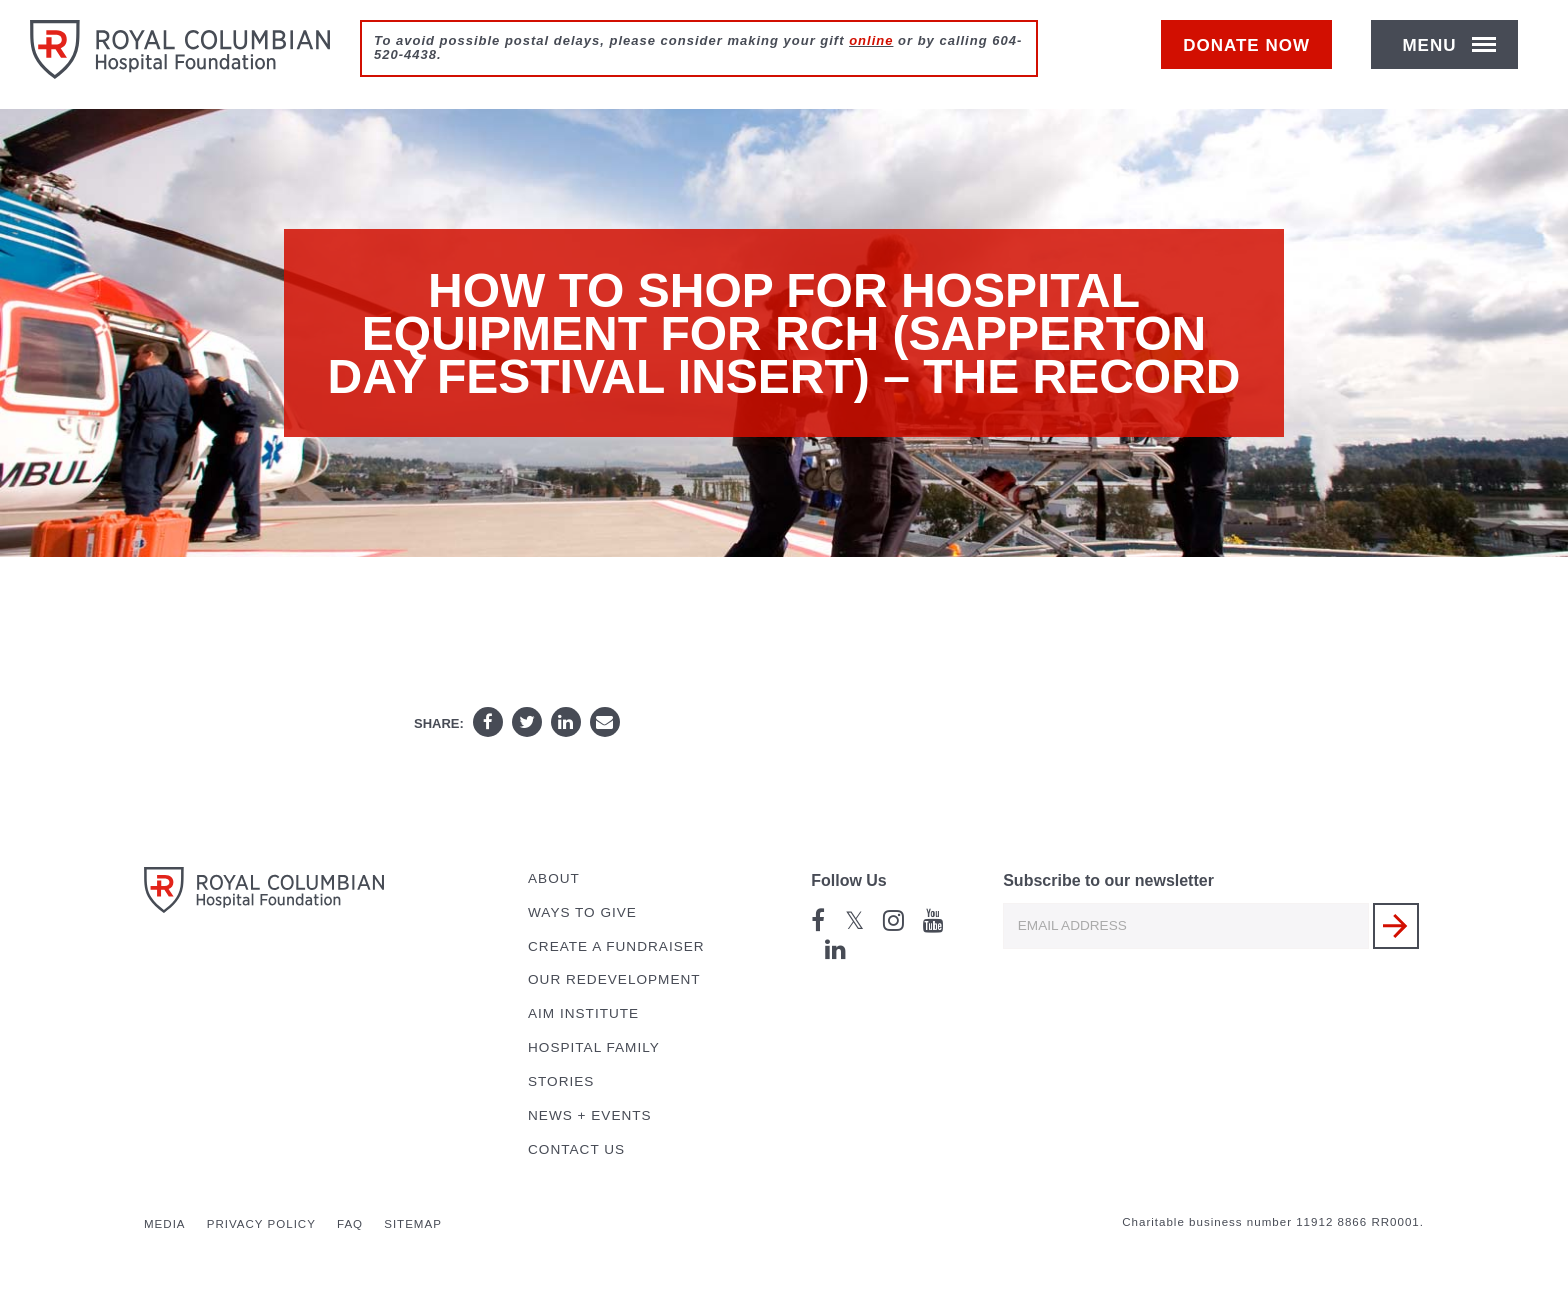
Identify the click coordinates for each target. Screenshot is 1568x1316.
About (554, 878)
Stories (561, 1081)
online (871, 40)
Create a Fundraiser (616, 946)
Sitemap (413, 1224)
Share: (439, 723)
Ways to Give (582, 912)
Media (165, 1224)
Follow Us (849, 880)
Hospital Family (594, 1047)
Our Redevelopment (614, 979)
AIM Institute (583, 1013)
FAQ (350, 1224)
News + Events (590, 1115)
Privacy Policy (261, 1224)
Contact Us (576, 1149)
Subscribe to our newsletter (1108, 880)
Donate (1256, 56)
